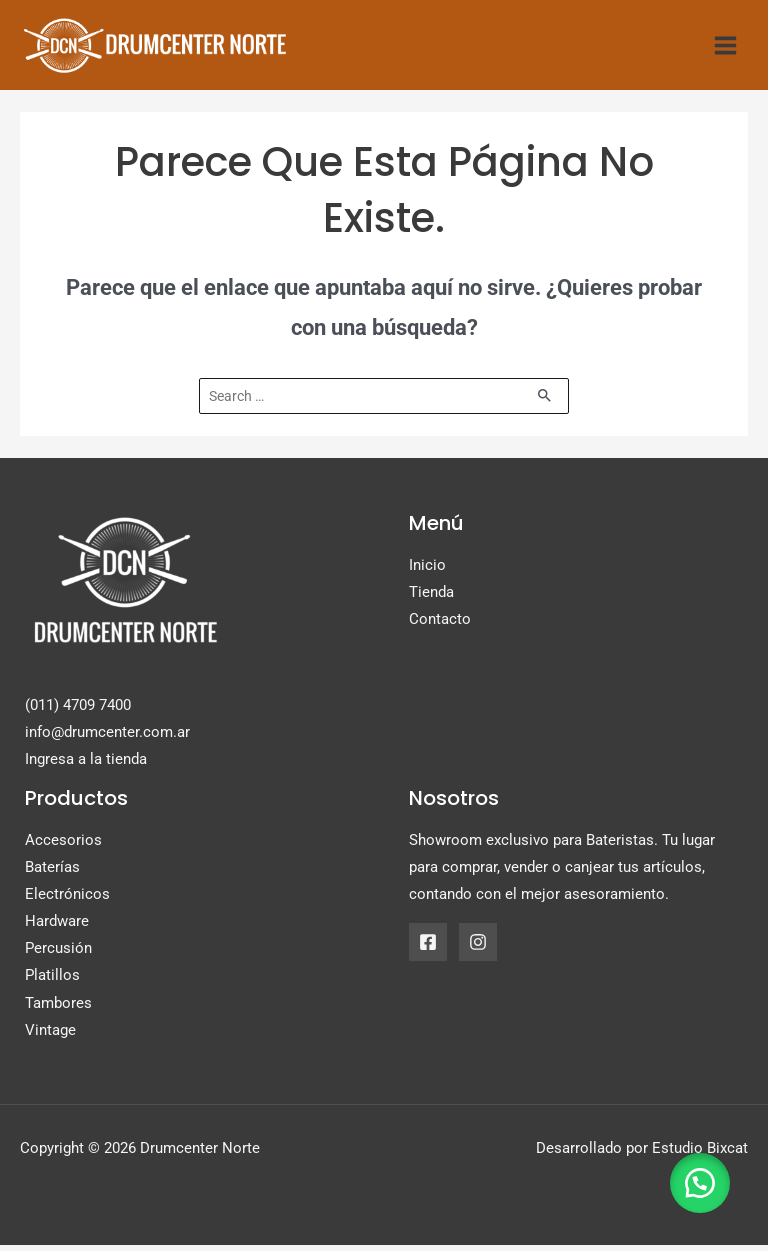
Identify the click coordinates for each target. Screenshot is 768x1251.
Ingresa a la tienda (86, 766)
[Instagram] (478, 949)
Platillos (52, 982)
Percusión (58, 955)
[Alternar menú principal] (725, 48)
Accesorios (63, 847)
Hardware (57, 928)
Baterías (52, 874)
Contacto (440, 626)
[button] (698, 1181)
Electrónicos (67, 901)
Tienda (431, 599)
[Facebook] (428, 949)
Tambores (58, 1009)
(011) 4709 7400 (78, 711)
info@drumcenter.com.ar (107, 738)
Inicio (427, 572)
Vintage (50, 1036)
